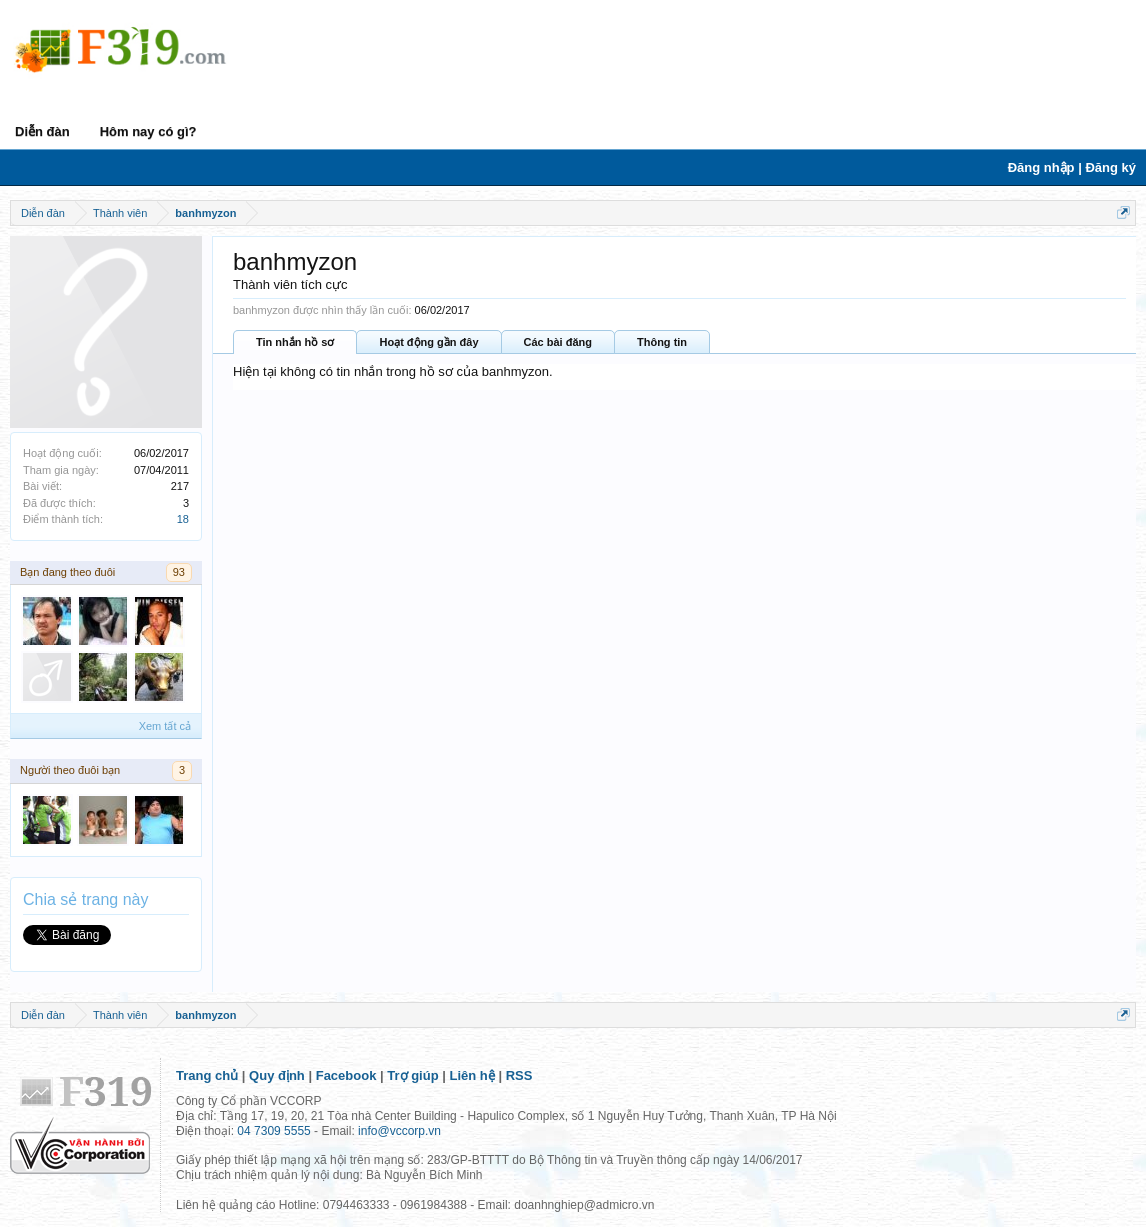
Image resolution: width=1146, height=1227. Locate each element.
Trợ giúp (412, 1075)
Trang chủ (207, 1075)
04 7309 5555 (273, 1131)
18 (183, 519)
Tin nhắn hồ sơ (295, 342)
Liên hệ (472, 1075)
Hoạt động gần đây (428, 342)
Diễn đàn (42, 131)
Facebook (346, 1075)
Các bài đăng (558, 342)
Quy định (277, 1075)
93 (179, 572)
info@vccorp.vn (399, 1131)
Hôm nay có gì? (148, 131)
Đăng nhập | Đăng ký (1072, 167)
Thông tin (662, 342)
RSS (519, 1075)
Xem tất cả (165, 726)
